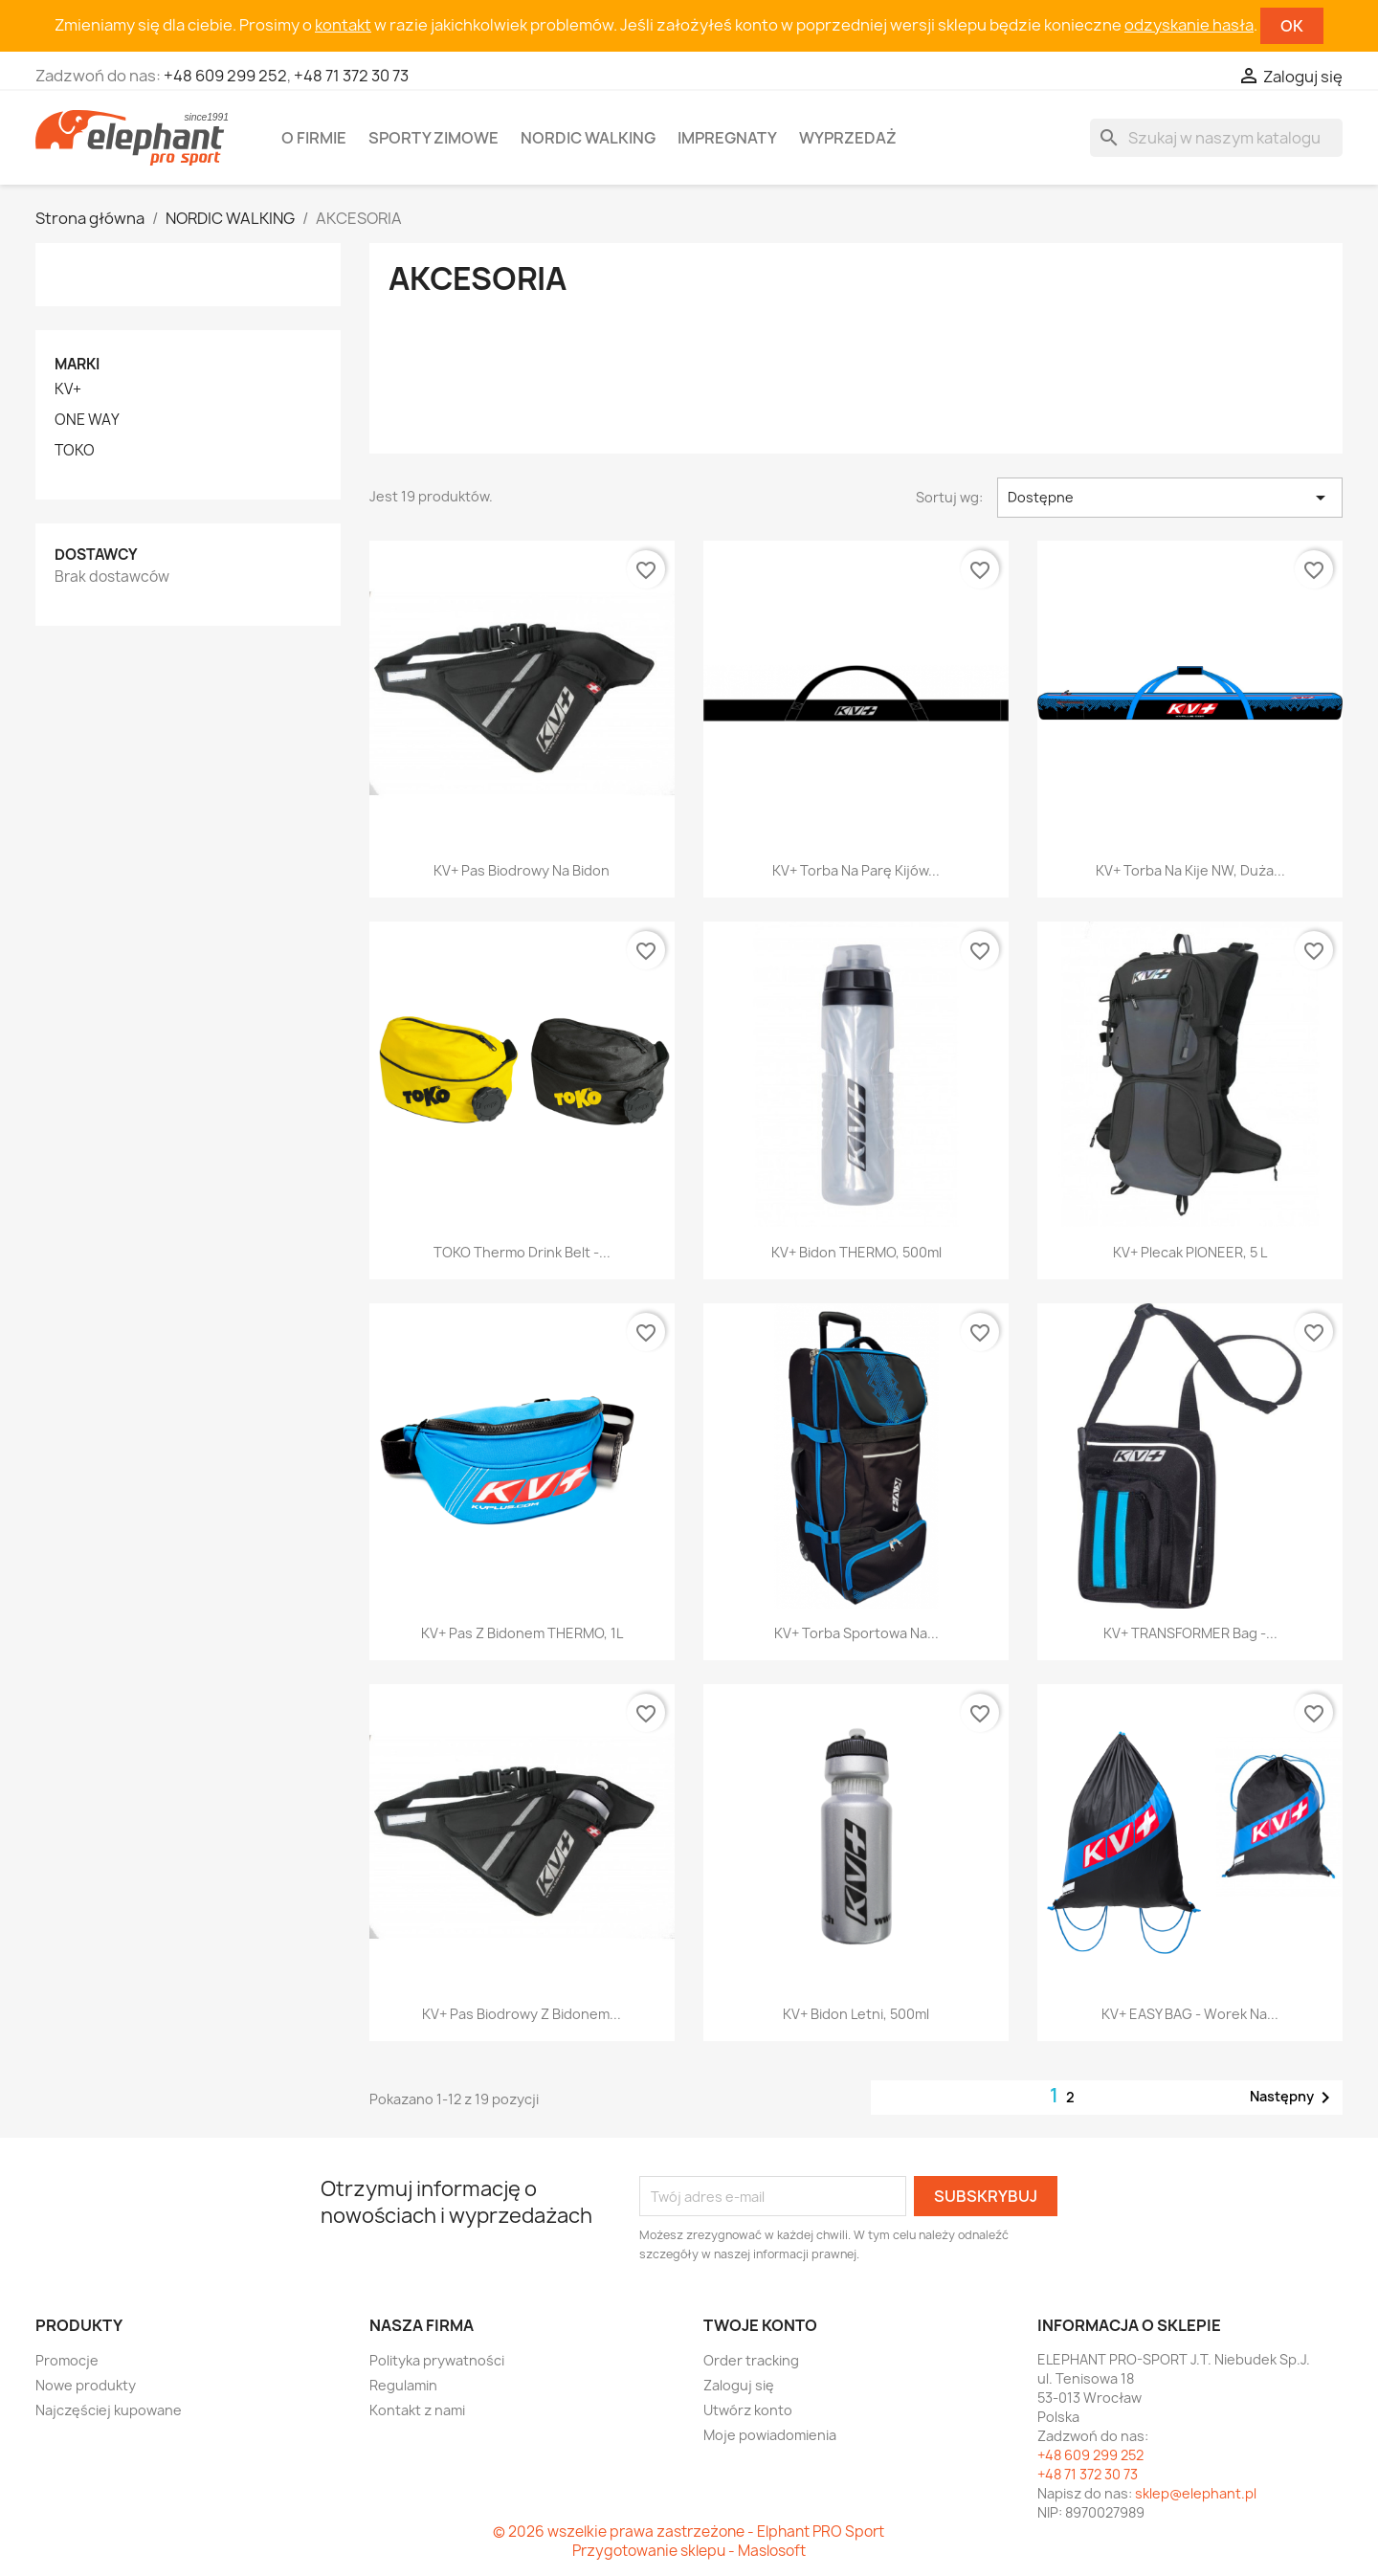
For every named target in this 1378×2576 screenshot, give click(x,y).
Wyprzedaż (848, 137)
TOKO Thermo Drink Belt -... (522, 1252)
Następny (1293, 2097)
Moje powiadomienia (769, 2435)
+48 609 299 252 (225, 75)
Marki (77, 364)
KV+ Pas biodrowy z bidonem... (521, 2014)
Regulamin (403, 2385)
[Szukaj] (1216, 138)
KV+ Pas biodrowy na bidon (521, 870)
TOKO (75, 450)
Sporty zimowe (433, 137)
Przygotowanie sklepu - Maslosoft (689, 2551)
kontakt (343, 24)
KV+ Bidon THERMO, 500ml (856, 1252)
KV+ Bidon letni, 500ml (856, 2014)
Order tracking (751, 2360)
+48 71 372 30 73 (351, 75)
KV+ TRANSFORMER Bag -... (1190, 1633)
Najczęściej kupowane (108, 2410)
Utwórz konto (747, 2410)
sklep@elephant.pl (1195, 2493)
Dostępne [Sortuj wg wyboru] (1170, 497)
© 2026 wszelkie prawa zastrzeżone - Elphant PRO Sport (688, 2531)
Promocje (67, 2360)
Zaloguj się (738, 2385)
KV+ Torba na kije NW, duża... (1190, 870)
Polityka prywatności (436, 2360)
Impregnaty (727, 137)
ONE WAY (87, 420)
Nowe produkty (85, 2385)
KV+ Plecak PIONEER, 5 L (1190, 1252)
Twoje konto (760, 2325)
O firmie (313, 137)
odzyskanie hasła (1189, 24)
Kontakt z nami (417, 2410)
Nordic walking (588, 137)
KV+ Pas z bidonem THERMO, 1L (522, 1633)
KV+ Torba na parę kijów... (856, 870)
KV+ (68, 389)
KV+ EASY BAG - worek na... (1189, 2014)
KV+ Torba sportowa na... (856, 1633)
